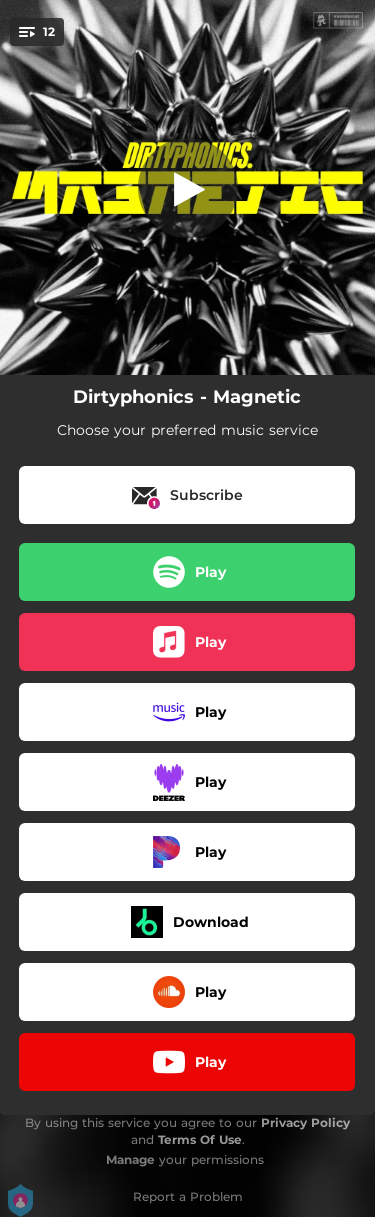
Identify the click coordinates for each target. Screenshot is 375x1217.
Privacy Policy (305, 1122)
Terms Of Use (200, 1139)
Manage (130, 1159)
